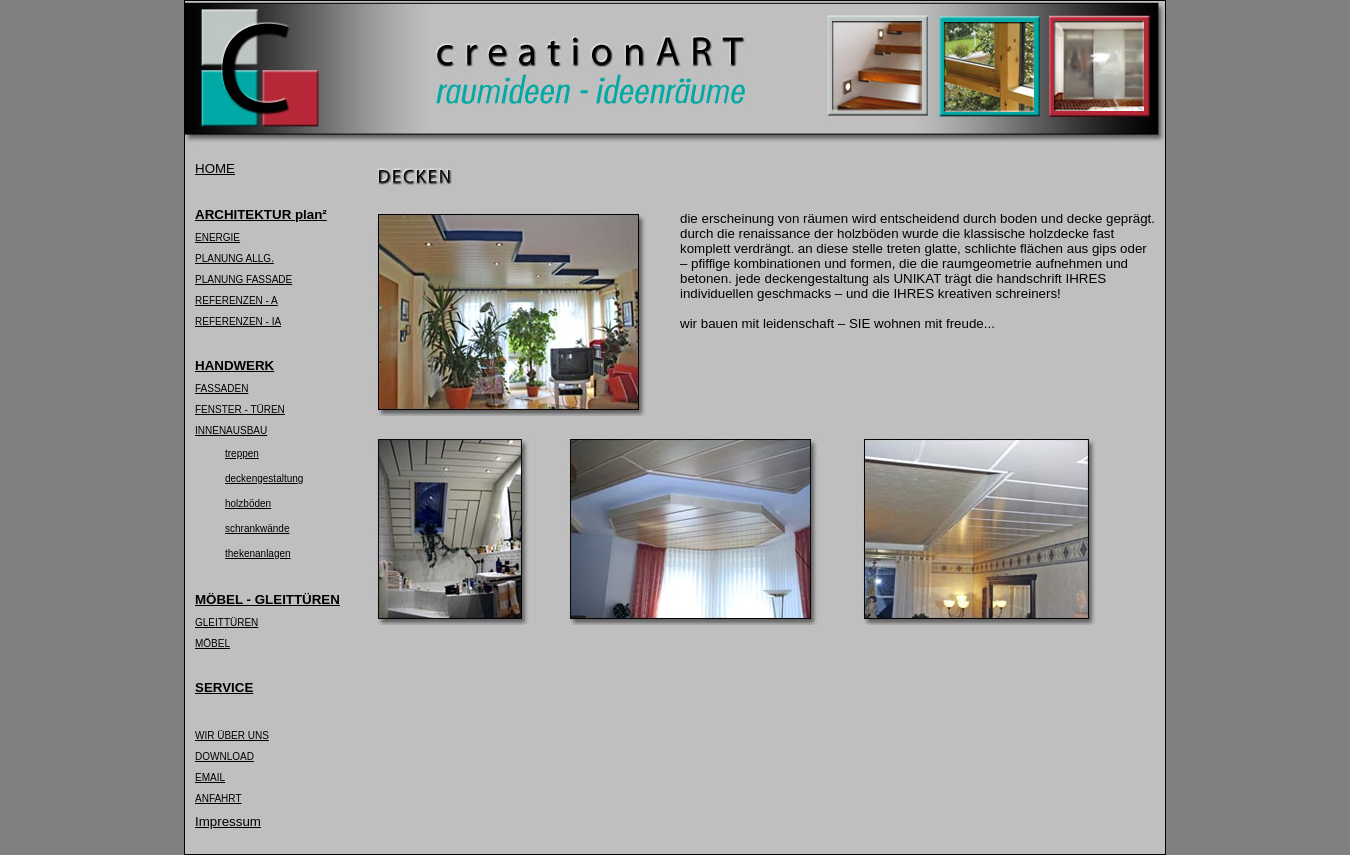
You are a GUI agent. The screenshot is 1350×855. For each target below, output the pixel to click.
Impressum (228, 821)
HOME (215, 168)
